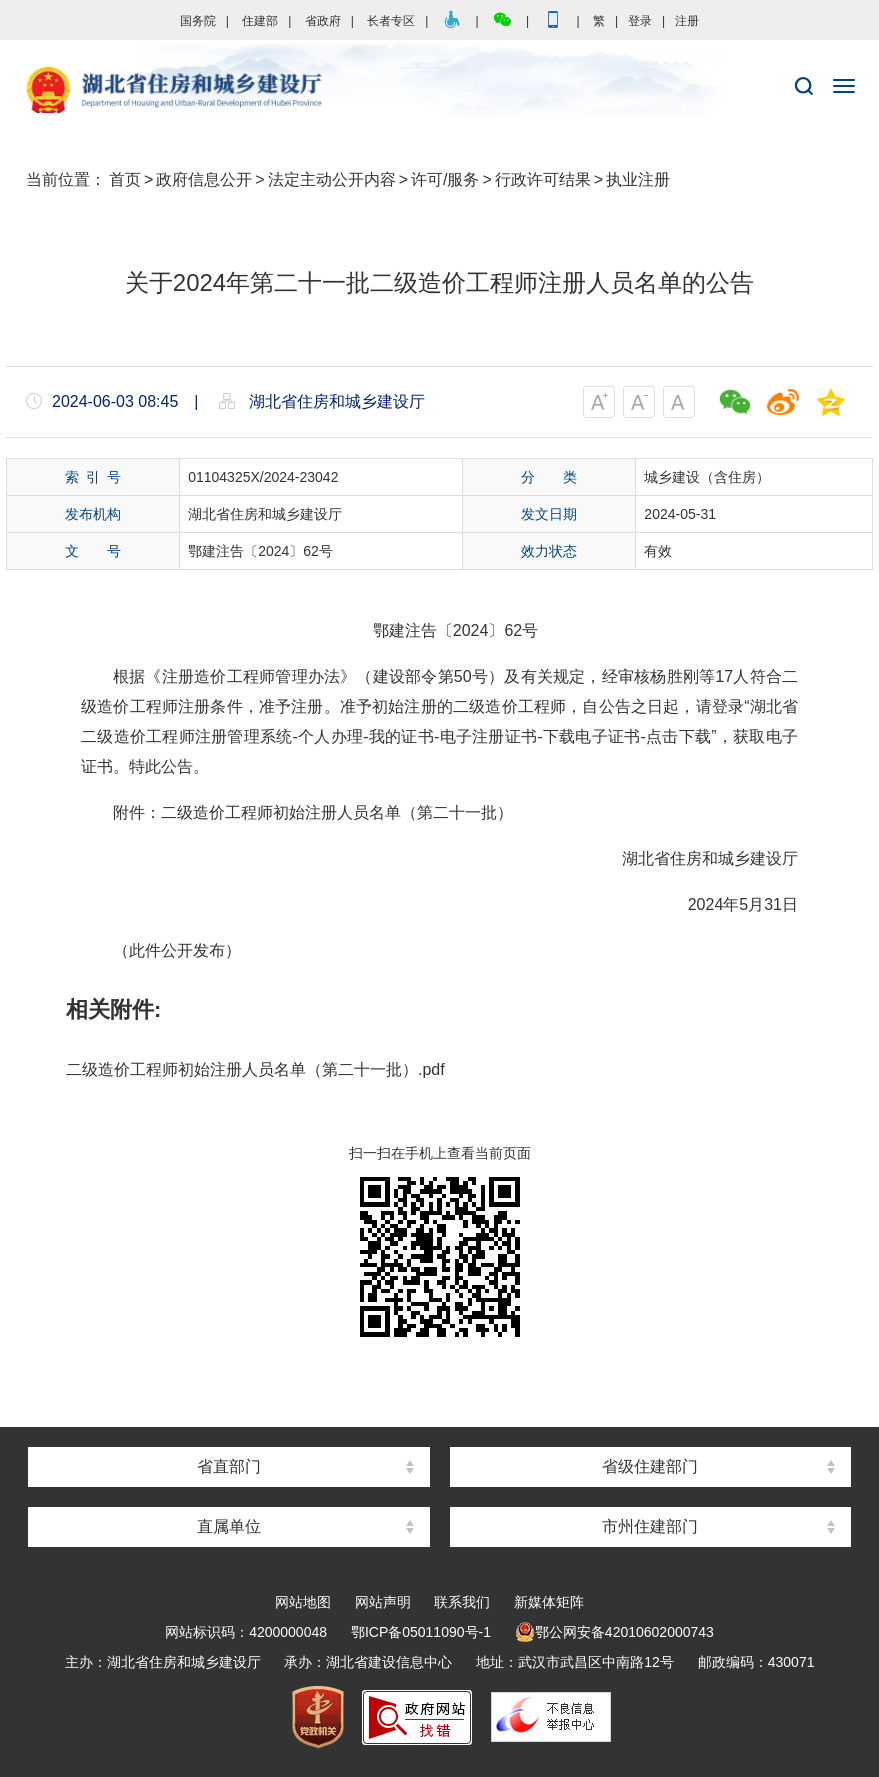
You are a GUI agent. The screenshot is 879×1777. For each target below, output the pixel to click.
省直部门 (229, 1466)
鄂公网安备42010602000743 (614, 1632)
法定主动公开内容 (332, 179)
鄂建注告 (405, 630)
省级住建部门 (650, 1466)
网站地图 (303, 1602)
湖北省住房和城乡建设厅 (439, 91)
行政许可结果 (543, 179)
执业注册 (638, 179)
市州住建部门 (650, 1526)
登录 (640, 21)
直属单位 (229, 1526)
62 (513, 630)
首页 (125, 179)
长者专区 (391, 21)
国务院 (198, 21)
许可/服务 (445, 179)
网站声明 (383, 1602)
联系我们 (462, 1602)
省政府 (323, 21)
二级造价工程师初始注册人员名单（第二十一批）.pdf (255, 1069)
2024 (471, 630)
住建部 (260, 21)
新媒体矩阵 (549, 1602)
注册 (687, 21)
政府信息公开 (204, 179)
